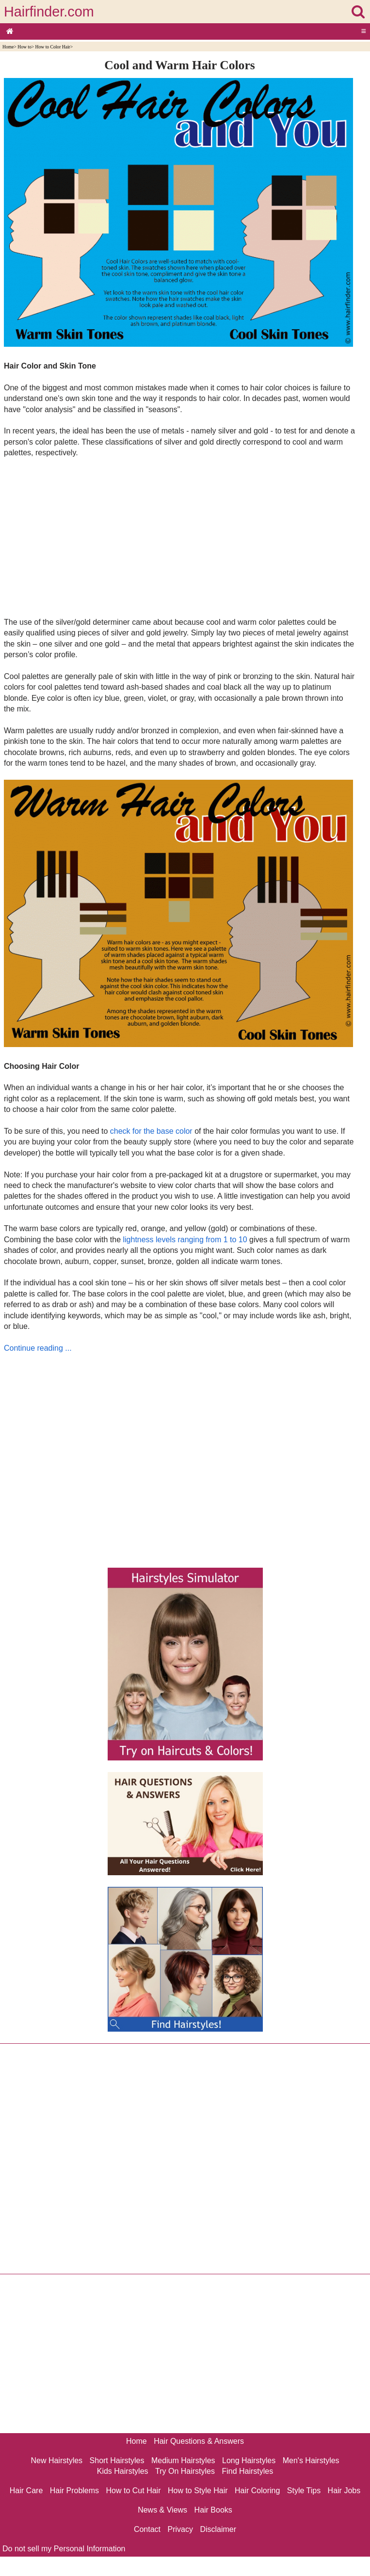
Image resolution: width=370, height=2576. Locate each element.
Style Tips (304, 2490)
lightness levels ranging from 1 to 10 (185, 1239)
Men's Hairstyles (311, 2460)
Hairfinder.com (49, 11)
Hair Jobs (344, 2490)
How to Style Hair (198, 2490)
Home (8, 46)
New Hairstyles (56, 2460)
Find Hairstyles (247, 2471)
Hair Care (26, 2490)
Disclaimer (218, 2529)
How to (24, 46)
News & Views (162, 2510)
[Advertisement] (179, 537)
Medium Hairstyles (183, 2460)
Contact (147, 2529)
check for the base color (151, 1131)
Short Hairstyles (117, 2460)
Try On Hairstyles (185, 2471)
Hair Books (213, 2510)
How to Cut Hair (133, 2490)
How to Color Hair (52, 46)
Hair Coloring (257, 2490)
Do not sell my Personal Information (63, 2549)
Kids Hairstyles (122, 2471)
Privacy (180, 2529)
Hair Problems (74, 2490)
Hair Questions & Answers (199, 2441)
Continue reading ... (38, 1348)
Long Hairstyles (248, 2460)
